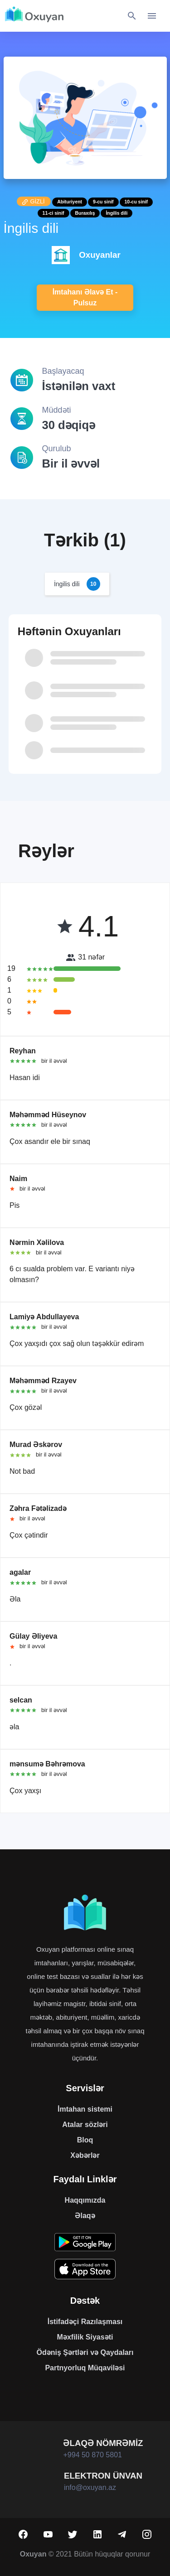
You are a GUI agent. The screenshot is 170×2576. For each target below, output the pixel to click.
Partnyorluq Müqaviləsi (85, 2368)
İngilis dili (116, 213)
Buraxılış (85, 213)
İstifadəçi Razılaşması (85, 2321)
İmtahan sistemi (85, 2109)
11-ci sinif (53, 213)
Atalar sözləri (85, 2124)
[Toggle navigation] (152, 16)
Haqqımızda (85, 2200)
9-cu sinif (103, 201)
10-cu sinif (136, 201)
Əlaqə (85, 2215)
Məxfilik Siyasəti (85, 2337)
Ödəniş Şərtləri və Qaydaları (85, 2352)
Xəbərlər (84, 2155)
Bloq (85, 2140)
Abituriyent (69, 201)
